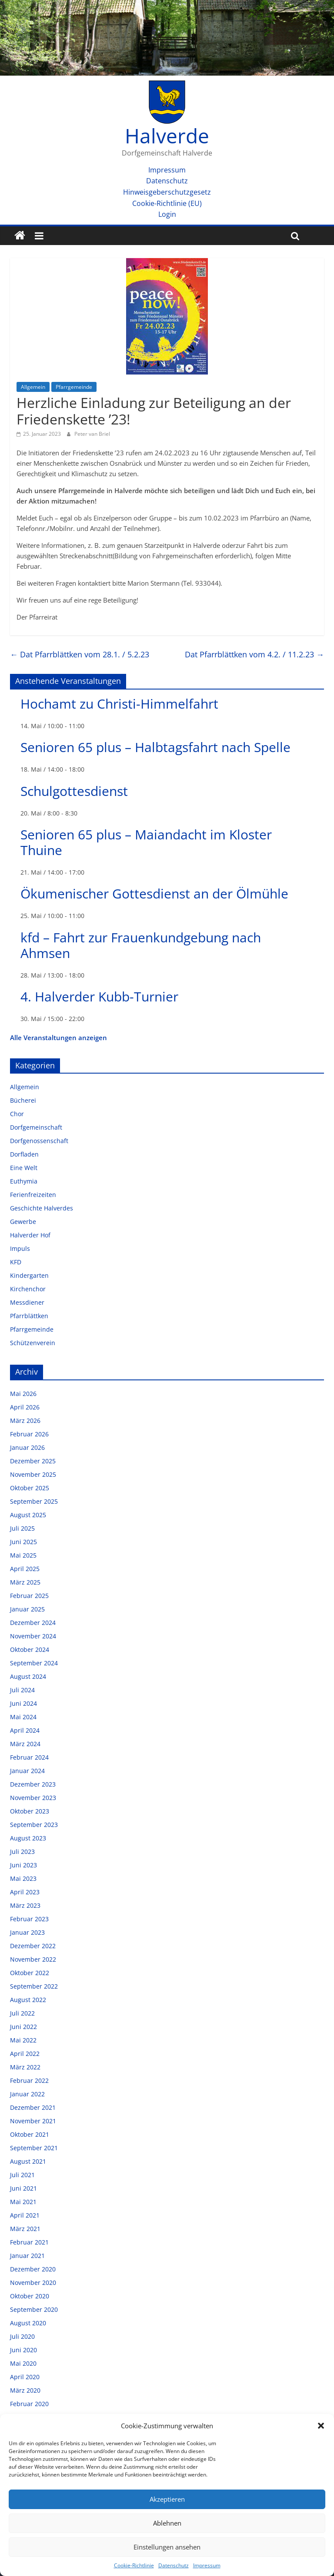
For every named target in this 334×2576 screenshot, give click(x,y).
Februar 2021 (29, 2242)
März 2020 (25, 2390)
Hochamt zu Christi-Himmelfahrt (119, 704)
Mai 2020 (23, 2363)
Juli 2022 (22, 2013)
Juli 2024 (22, 1690)
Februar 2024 (29, 1757)
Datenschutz (173, 2565)
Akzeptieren (167, 2499)
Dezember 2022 (33, 1946)
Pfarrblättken (29, 1316)
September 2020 (34, 2309)
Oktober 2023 (29, 1811)
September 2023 (34, 1824)
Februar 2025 (29, 1595)
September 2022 (34, 1986)
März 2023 (25, 1905)
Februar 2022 (29, 2080)
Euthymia (23, 1181)
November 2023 (33, 1798)
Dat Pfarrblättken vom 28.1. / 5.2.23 (79, 654)
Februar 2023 (29, 1919)
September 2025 (34, 1501)
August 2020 (28, 2323)
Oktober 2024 (29, 1649)
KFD (15, 1262)
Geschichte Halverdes (41, 1208)
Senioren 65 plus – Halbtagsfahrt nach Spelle (155, 747)
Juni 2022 (23, 2026)
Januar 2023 (27, 1932)
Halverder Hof (30, 1235)
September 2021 (34, 2148)
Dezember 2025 (33, 1461)
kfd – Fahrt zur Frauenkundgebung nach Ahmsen (140, 945)
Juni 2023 (23, 1865)
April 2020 (25, 2377)
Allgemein (33, 387)
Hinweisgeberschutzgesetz (167, 192)
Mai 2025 (23, 1555)
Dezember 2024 (33, 1622)
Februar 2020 (29, 2404)
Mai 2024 (23, 1717)
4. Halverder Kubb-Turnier (99, 996)
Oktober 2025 (29, 1488)
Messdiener (27, 1302)
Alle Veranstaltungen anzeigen (58, 1037)
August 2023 (28, 1838)
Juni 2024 (23, 1703)
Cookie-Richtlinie (134, 2565)
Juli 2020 (22, 2336)
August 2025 (28, 1515)
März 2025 (25, 1582)
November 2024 (33, 1636)
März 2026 (25, 1420)
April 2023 (25, 1892)
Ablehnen (167, 2523)
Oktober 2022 (29, 1973)
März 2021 (25, 2229)
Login (167, 214)
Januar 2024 (27, 1771)
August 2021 (28, 2161)
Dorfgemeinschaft (36, 1127)
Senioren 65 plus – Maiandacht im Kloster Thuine (146, 842)
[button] (321, 2425)
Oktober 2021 (29, 2134)
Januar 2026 (27, 1447)
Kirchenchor (28, 1289)
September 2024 (34, 1663)
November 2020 (33, 2282)
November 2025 (33, 1474)
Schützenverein (32, 1343)
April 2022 (25, 2053)
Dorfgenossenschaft (39, 1141)
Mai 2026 (23, 1393)
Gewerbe (23, 1221)
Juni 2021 (23, 2188)
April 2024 (25, 1730)
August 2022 (28, 2000)
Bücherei (23, 1100)
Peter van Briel (92, 434)
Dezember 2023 (33, 1784)
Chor (17, 1114)
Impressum (206, 2565)
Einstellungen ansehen (167, 2547)
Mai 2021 (23, 2202)
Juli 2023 (22, 1851)
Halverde (167, 135)
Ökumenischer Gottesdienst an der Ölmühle (154, 893)
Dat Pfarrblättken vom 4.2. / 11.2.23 (254, 654)
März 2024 (25, 1744)
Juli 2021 (22, 2175)
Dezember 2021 (33, 2107)
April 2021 (25, 2215)
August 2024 (28, 1676)
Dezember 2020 (33, 2269)
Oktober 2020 (29, 2296)
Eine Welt (23, 1168)
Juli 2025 (22, 1528)
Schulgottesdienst (74, 791)
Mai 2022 (23, 2040)
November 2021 (33, 2121)
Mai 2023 (23, 1878)
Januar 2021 (27, 2255)
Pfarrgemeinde (74, 387)
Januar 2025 (27, 1609)
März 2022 (25, 2067)
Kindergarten (29, 1275)
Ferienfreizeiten (33, 1194)
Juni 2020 (23, 2350)
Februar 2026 (29, 1434)
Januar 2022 (27, 2094)
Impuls (20, 1248)
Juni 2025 (23, 1542)
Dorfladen (24, 1154)
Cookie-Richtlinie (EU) (167, 203)
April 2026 (25, 1407)
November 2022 (33, 1959)
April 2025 (25, 1569)
